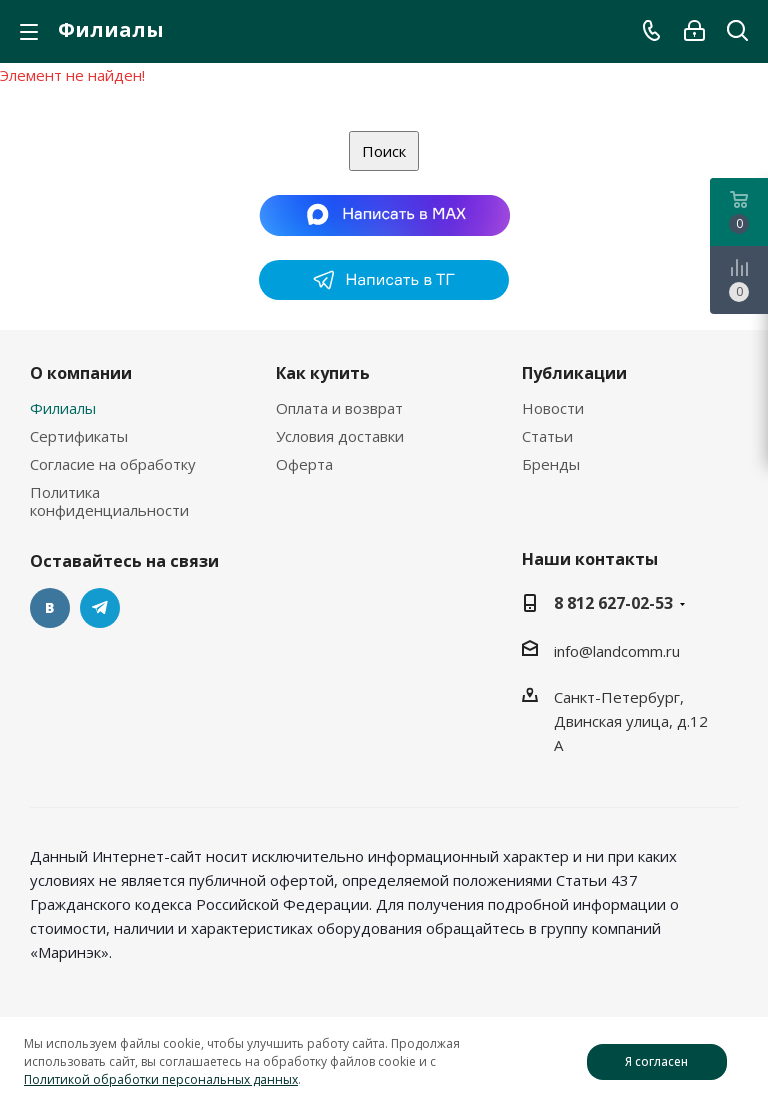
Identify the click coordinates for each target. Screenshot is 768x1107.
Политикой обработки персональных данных (161, 1079)
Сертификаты (79, 436)
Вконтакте (50, 608)
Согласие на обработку (113, 464)
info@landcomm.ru (617, 651)
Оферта (304, 464)
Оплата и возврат (339, 408)
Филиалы (63, 408)
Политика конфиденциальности (109, 501)
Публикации (574, 373)
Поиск (384, 151)
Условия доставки (340, 436)
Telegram (100, 608)
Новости (553, 408)
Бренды (551, 464)
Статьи (547, 436)
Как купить (323, 373)
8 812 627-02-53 (613, 603)
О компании (81, 373)
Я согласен (656, 1061)
